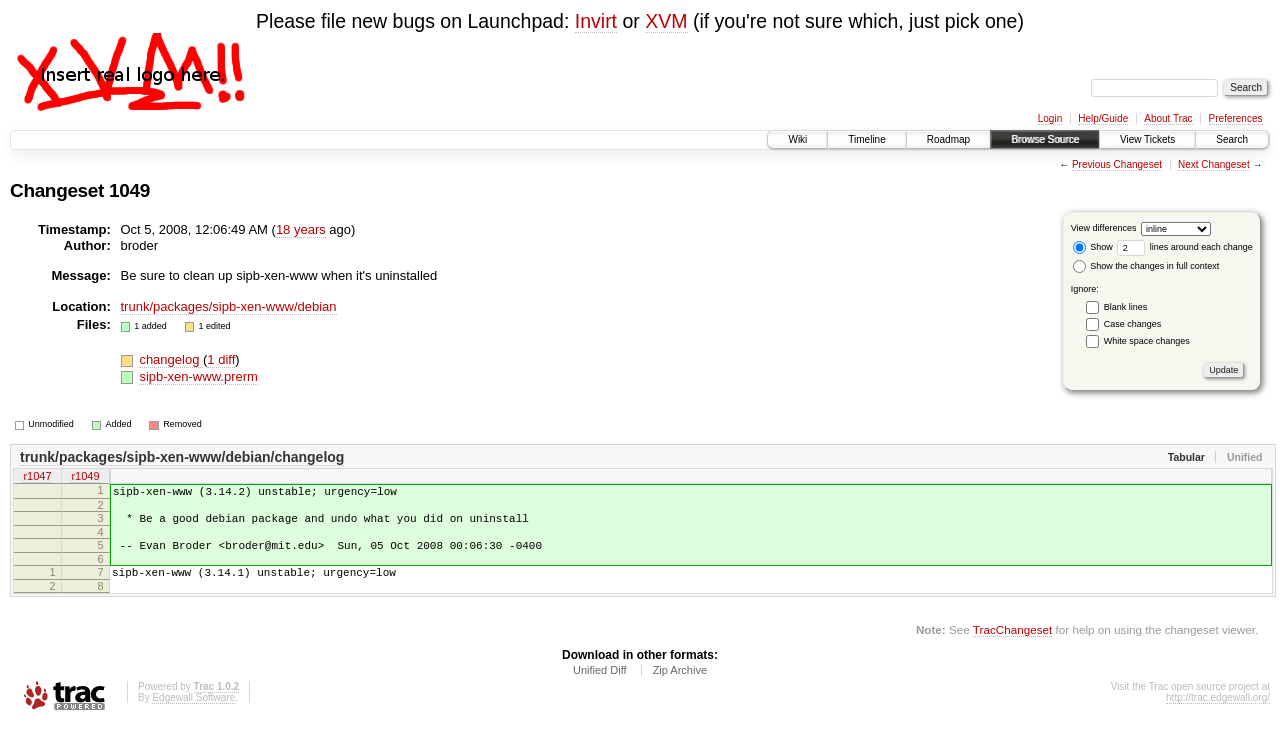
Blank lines (1126, 307)
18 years (301, 229)
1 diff (221, 359)
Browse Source (1045, 139)
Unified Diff (600, 685)
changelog (171, 359)
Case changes (1133, 324)
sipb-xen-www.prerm (198, 376)
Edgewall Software (193, 712)
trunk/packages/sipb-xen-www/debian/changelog (182, 457)
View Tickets (1147, 139)
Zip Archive (680, 685)
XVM (666, 21)
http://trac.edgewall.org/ (1218, 712)
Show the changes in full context (1146, 266)
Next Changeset (1214, 164)
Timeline (866, 139)
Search (1232, 139)
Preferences (1236, 118)
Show (1093, 247)
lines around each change (1185, 247)
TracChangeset (1012, 644)
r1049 (85, 478)
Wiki (797, 139)
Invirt (596, 21)
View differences (1104, 228)
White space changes (1147, 341)
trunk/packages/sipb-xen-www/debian (229, 306)
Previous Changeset (1117, 164)
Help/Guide (1103, 118)
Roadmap (948, 139)
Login (1050, 118)
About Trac (1168, 118)
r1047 (37, 478)
